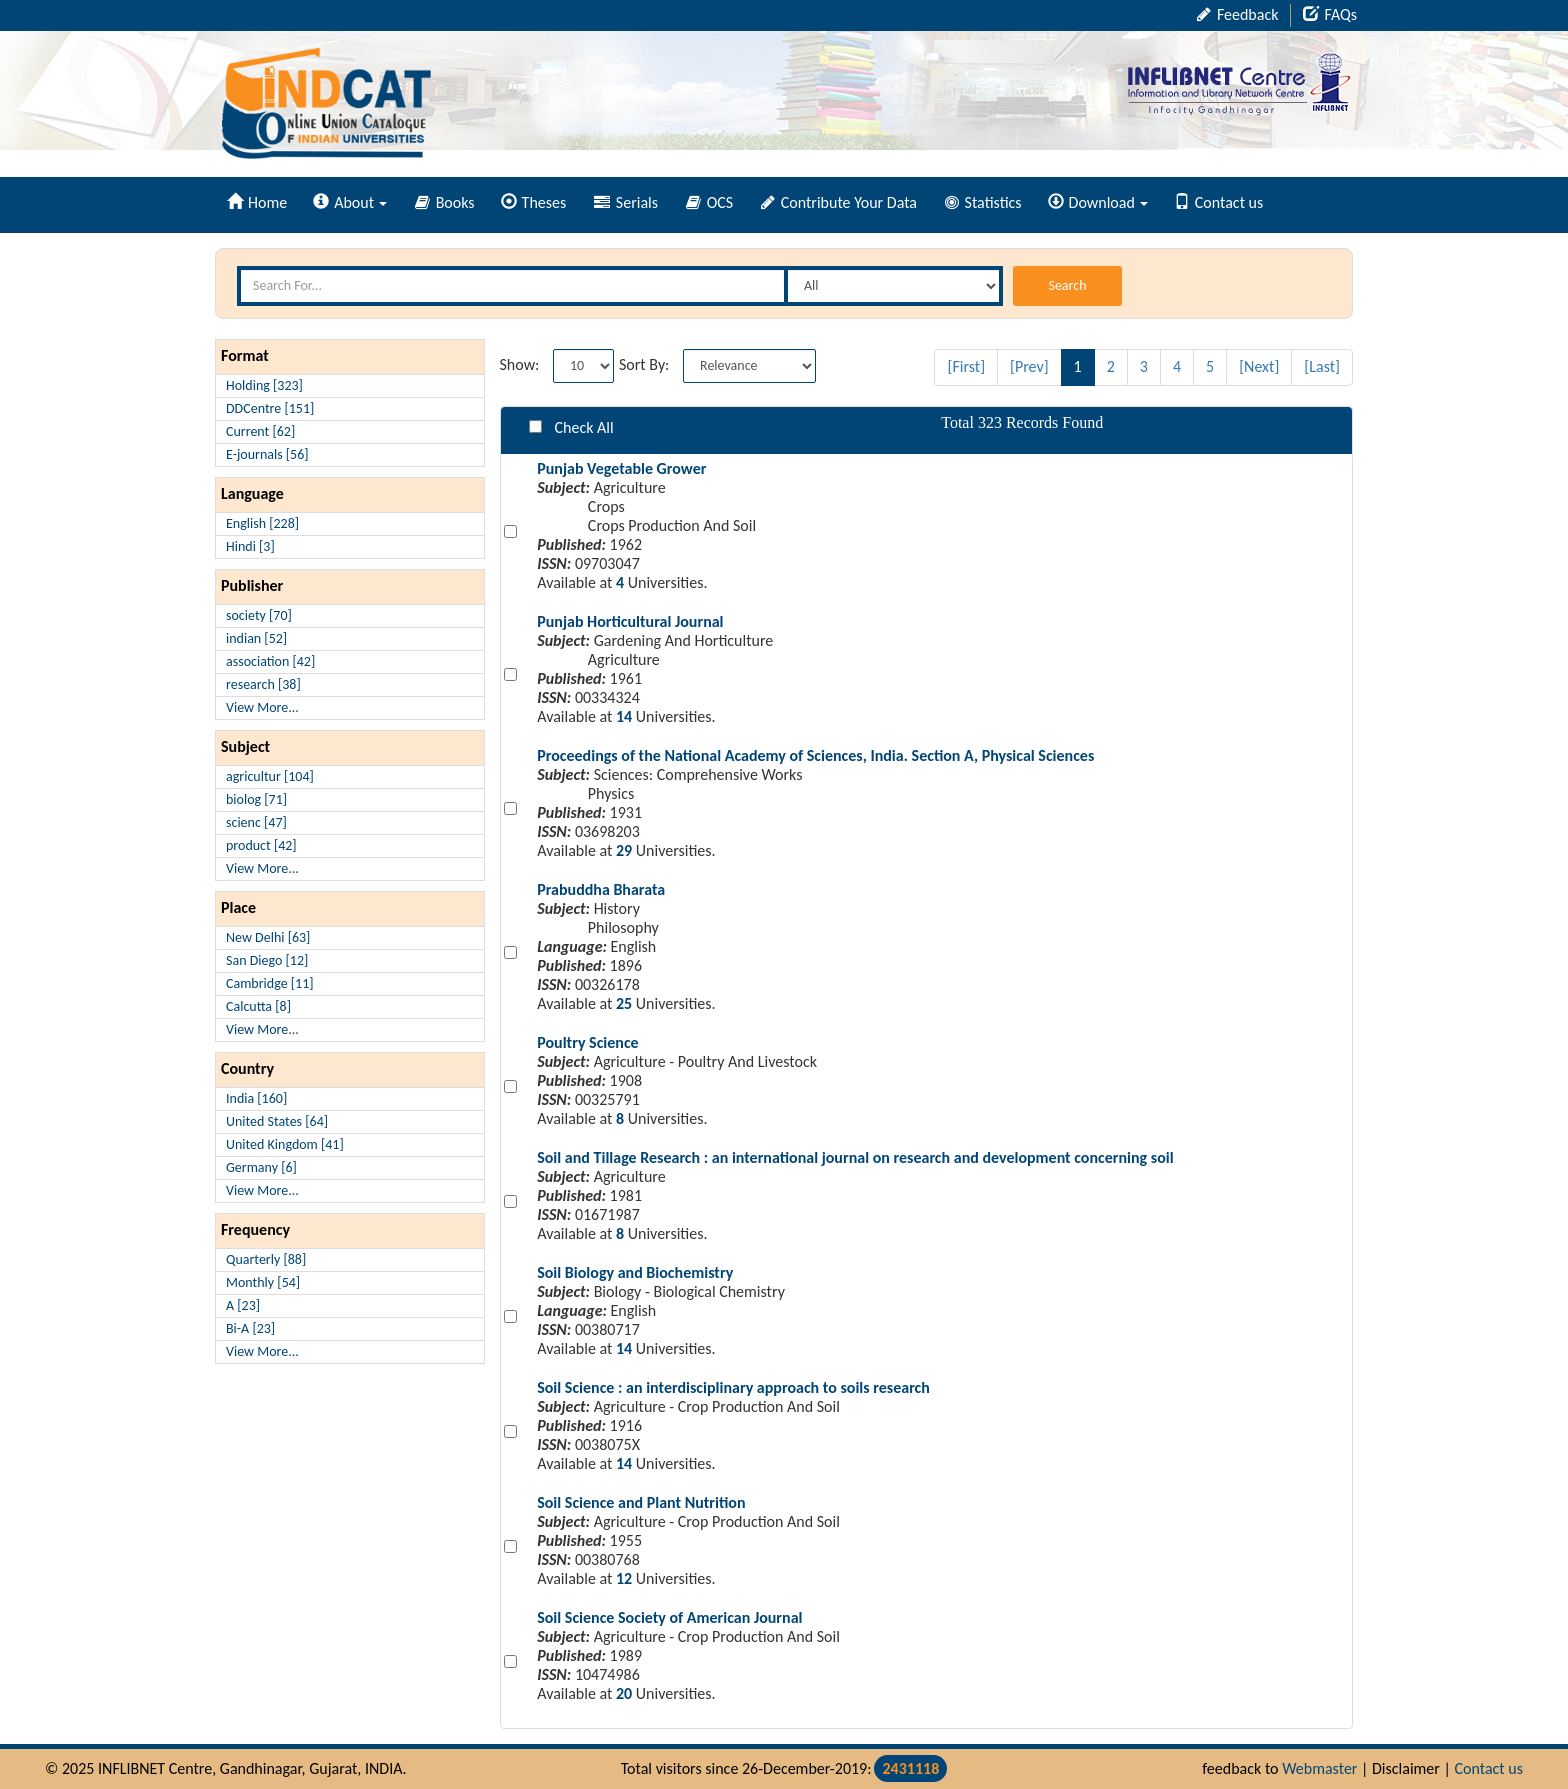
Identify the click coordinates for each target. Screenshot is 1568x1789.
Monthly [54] (263, 1282)
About (350, 202)
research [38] (263, 684)
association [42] (270, 661)
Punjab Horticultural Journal (630, 621)
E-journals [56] (267, 454)
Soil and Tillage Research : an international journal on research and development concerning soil (855, 1157)
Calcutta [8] (258, 1006)
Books (445, 202)
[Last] (1322, 366)
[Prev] (1029, 366)
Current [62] (260, 431)
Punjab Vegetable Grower (621, 468)
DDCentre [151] (270, 408)
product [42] (261, 845)
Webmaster (1319, 1768)
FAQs (1330, 14)
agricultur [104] (270, 776)
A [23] (243, 1305)
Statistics (983, 202)
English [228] (262, 523)
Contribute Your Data (839, 202)
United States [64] (277, 1121)
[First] (966, 366)
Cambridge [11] (270, 983)
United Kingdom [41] (285, 1144)
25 (624, 1003)
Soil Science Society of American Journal (669, 1617)
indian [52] (256, 638)
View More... (262, 707)
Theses (534, 202)
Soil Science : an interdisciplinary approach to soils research (733, 1387)
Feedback (1237, 14)
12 (624, 1578)
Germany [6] (261, 1167)
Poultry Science (587, 1042)
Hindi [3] (250, 546)
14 (624, 716)
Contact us (1218, 202)
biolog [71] (256, 799)
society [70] (259, 615)
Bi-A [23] (250, 1328)
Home (257, 202)
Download (1098, 202)
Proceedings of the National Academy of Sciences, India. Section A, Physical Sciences (815, 755)
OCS (709, 202)
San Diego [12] (267, 960)
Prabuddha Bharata (601, 889)
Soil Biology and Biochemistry (635, 1272)
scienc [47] (256, 822)
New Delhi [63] (268, 937)
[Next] (1259, 366)
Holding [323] (264, 385)
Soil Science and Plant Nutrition (641, 1502)
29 (624, 850)
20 (624, 1693)
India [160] (256, 1098)
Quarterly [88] (266, 1259)
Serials (626, 202)
